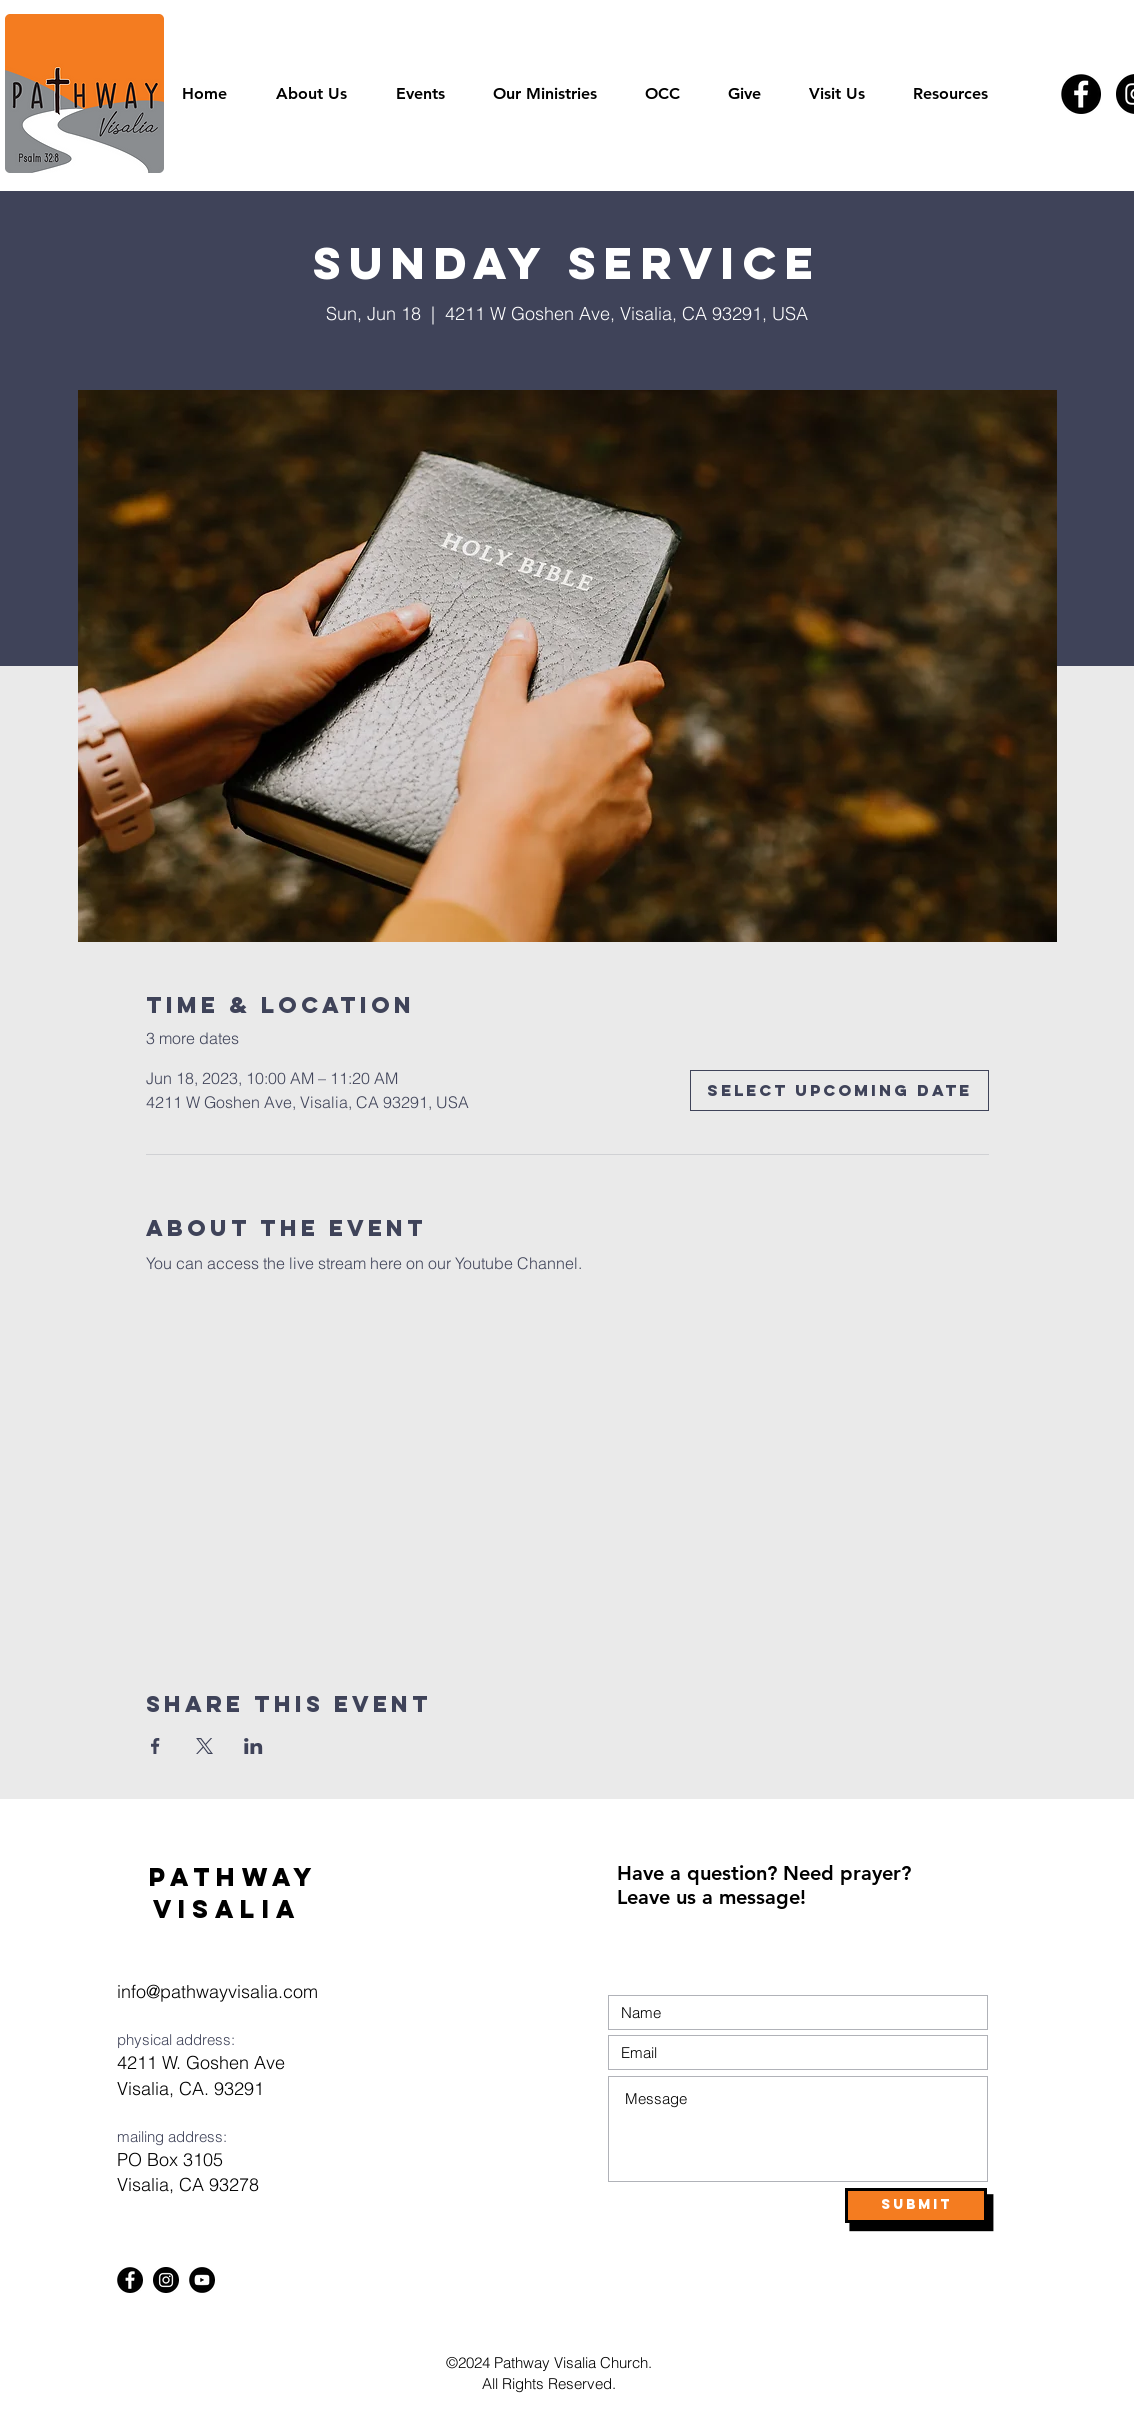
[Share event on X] (204, 1746)
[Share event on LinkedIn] (253, 1746)
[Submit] (916, 2205)
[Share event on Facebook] (155, 1746)
